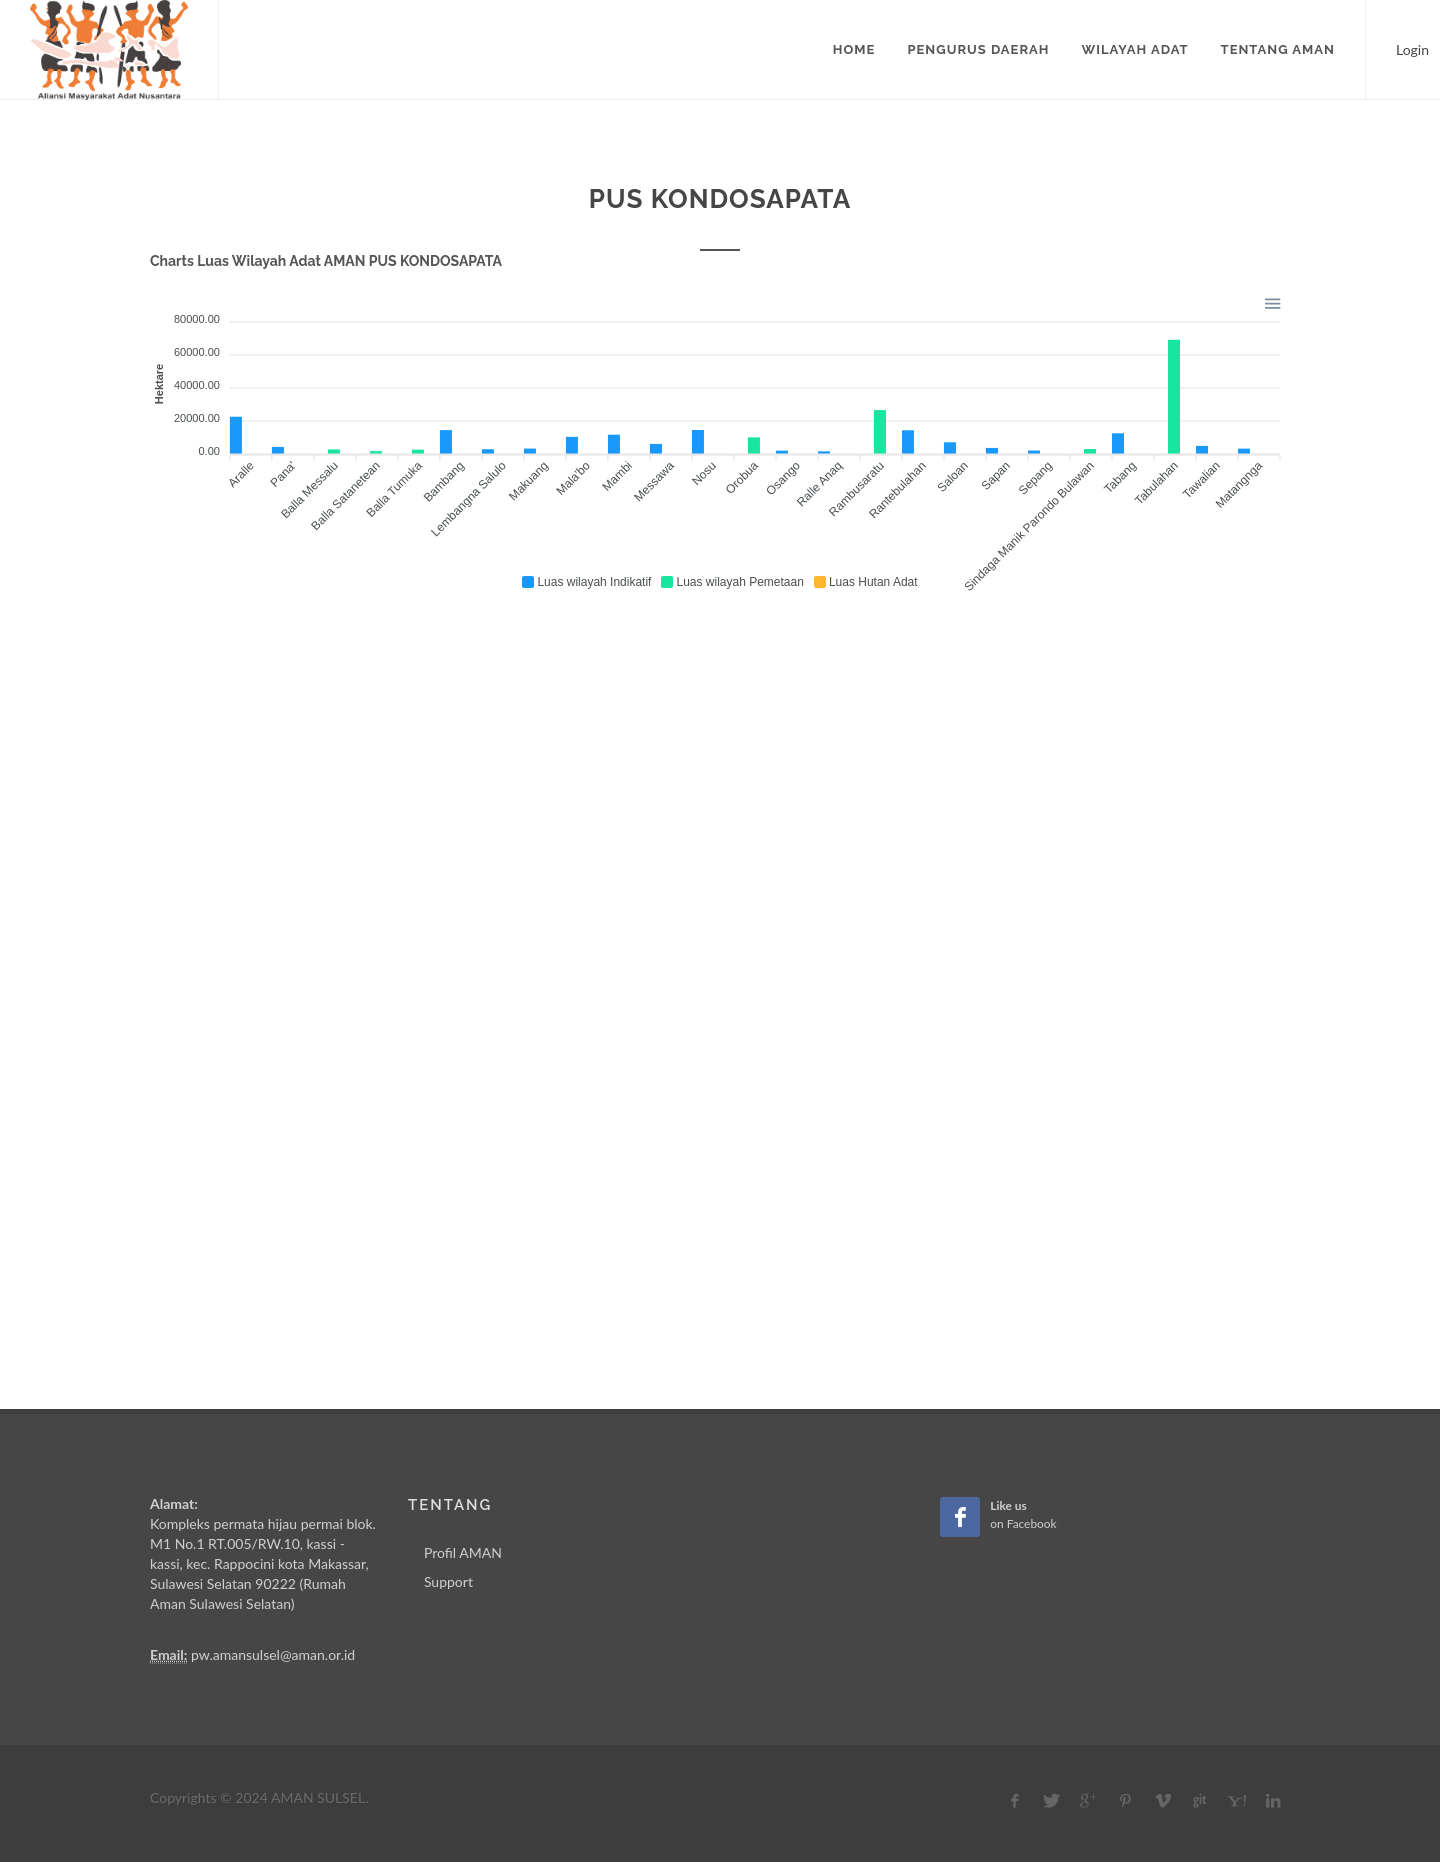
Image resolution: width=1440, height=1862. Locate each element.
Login (1403, 47)
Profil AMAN (463, 1552)
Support (448, 1581)
